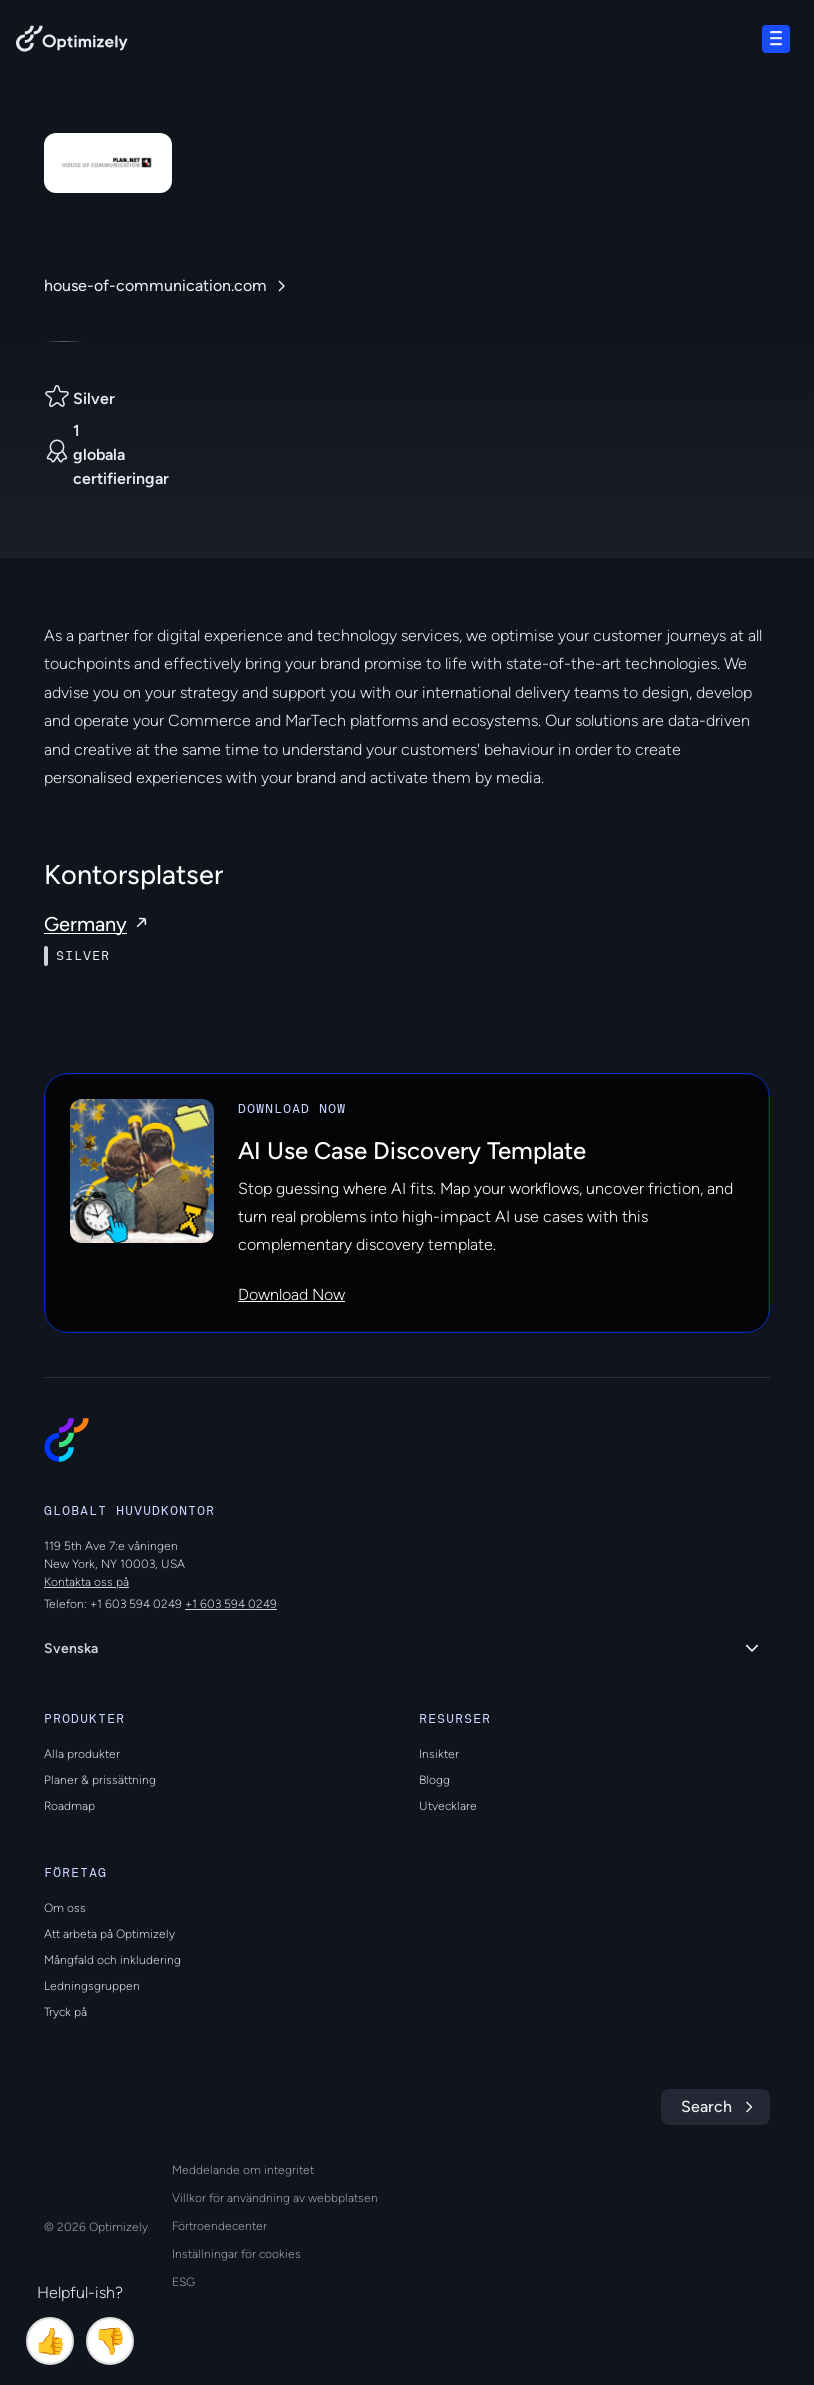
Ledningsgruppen (92, 1986)
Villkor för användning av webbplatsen (275, 2198)
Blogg (434, 1780)
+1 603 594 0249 (231, 1604)
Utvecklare (448, 1806)
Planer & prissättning (100, 1780)
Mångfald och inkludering (112, 1960)
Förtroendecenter (219, 2226)
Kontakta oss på (86, 1582)
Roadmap (69, 1806)
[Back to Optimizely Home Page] (72, 42)
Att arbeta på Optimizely (109, 1934)
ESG (183, 2282)
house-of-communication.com (155, 285)
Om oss (65, 1908)
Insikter (439, 1754)
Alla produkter (82, 1754)
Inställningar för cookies (236, 2254)
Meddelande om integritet (243, 2170)
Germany (85, 924)
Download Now (291, 1294)
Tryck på (65, 2012)
